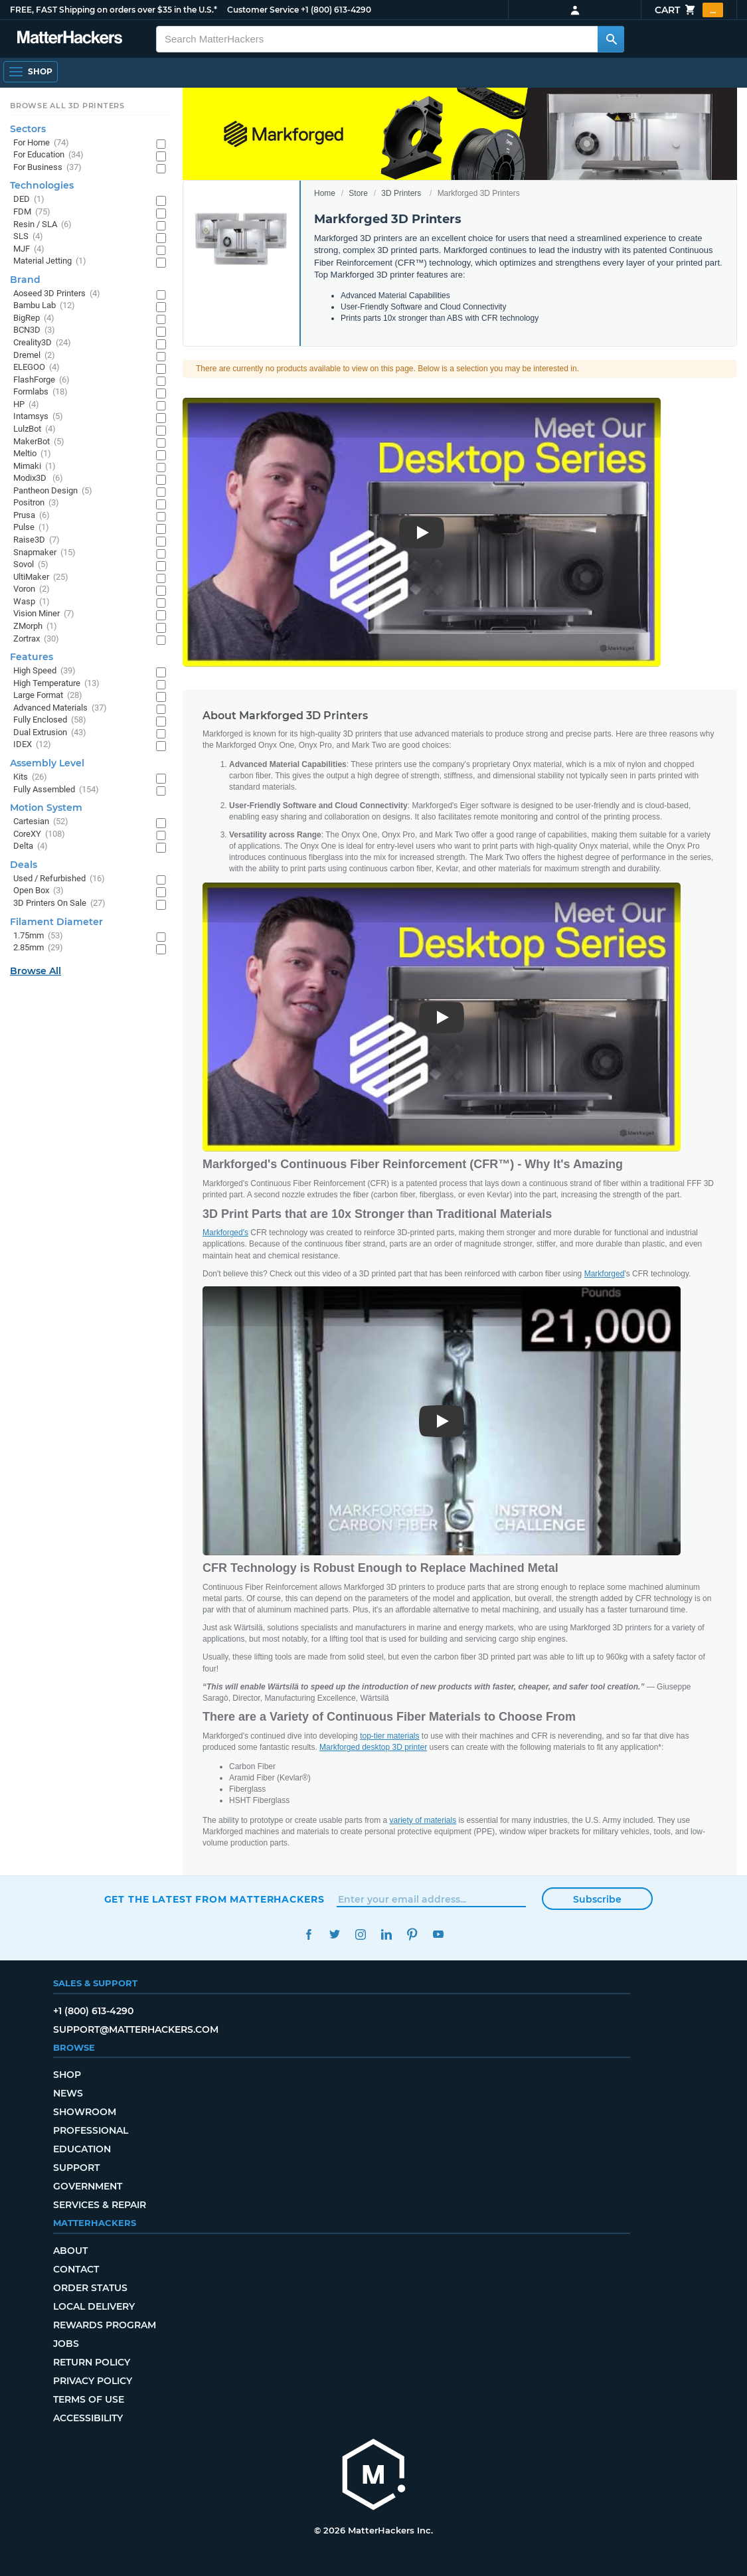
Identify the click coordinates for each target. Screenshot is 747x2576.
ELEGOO (36, 367)
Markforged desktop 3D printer (373, 1747)
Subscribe (597, 1899)
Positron (36, 503)
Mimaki (34, 466)
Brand (25, 280)
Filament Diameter (56, 922)
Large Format (47, 695)
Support (76, 2168)
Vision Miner (43, 614)
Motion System (46, 808)
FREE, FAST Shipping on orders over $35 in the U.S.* (113, 10)
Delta (30, 846)
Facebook (309, 1934)
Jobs (66, 2344)
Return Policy (91, 2362)
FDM (31, 212)
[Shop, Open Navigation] (30, 71)
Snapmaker (44, 553)
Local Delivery (94, 2306)
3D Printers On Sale (59, 903)
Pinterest (412, 1934)
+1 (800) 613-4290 (336, 10)
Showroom (84, 2112)
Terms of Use (88, 2399)
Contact (76, 2269)
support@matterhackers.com (135, 2029)
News (68, 2093)
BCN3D (34, 330)
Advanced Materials (60, 708)
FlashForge (41, 380)
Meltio (32, 454)
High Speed (44, 671)
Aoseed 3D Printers (56, 294)
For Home (41, 143)
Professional (90, 2130)
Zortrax (36, 639)
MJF (28, 249)
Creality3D (42, 343)
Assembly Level (47, 763)
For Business (47, 167)
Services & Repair (99, 2205)
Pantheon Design (52, 491)
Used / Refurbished (59, 879)
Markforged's (225, 1232)
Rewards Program (104, 2325)
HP (26, 404)
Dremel (34, 355)
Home (324, 193)
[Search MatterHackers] (611, 39)
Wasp (31, 602)
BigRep (33, 318)
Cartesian (40, 822)
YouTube (438, 1934)
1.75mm (38, 936)
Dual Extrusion (49, 733)
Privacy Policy (92, 2381)
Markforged (604, 1273)
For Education (48, 155)
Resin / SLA (42, 224)
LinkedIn (386, 1934)
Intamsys (38, 416)
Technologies (42, 185)
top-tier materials (389, 1736)
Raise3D (36, 540)
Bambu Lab (44, 306)
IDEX (32, 744)
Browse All (35, 971)
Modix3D (38, 478)
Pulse (31, 527)
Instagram (361, 1934)
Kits (30, 777)
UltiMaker (40, 577)
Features (31, 657)
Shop (67, 2075)
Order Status (90, 2288)
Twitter (335, 1934)
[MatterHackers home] (373, 2476)
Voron (31, 589)
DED (28, 199)
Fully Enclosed (49, 720)
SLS (28, 236)
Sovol (30, 564)
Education (82, 2149)
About (70, 2251)
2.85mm (38, 948)
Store (358, 193)
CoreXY (39, 834)
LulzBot (34, 429)
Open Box (38, 891)
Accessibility (88, 2418)
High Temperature (56, 683)
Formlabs (40, 392)
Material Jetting (49, 261)
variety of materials (422, 1820)
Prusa (31, 515)
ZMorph (35, 626)
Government (87, 2186)
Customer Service (263, 10)
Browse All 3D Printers (67, 105)
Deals (23, 865)
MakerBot (38, 442)
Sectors (28, 129)
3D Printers (401, 193)
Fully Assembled (56, 790)
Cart (689, 10)
